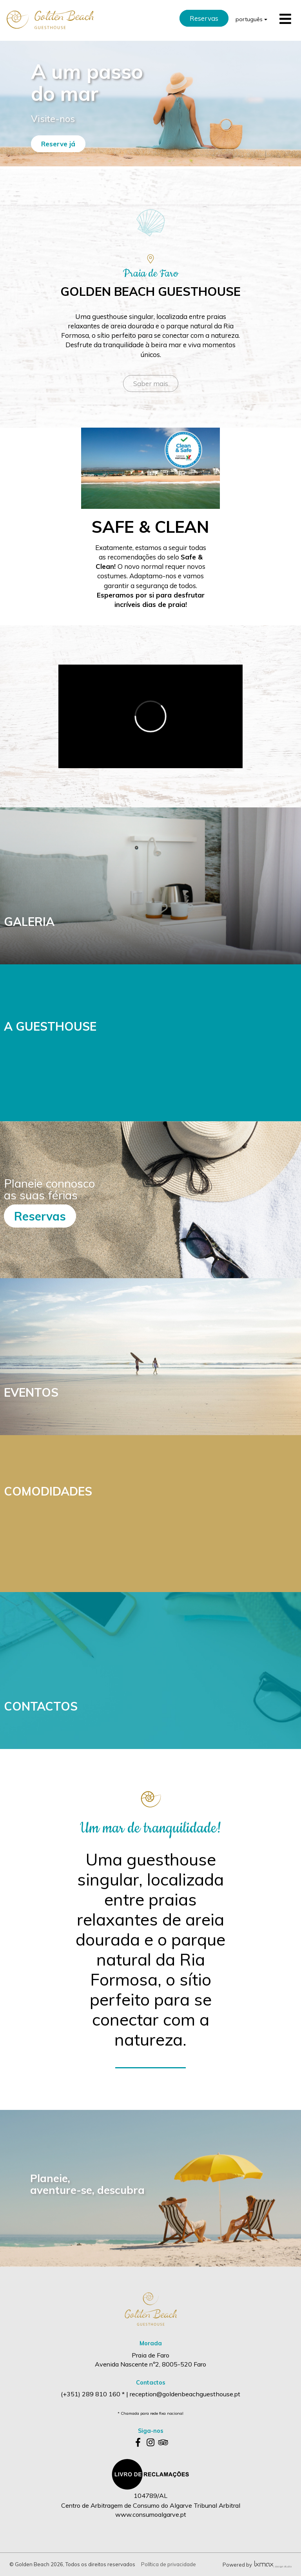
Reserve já (58, 144)
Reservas (204, 18)
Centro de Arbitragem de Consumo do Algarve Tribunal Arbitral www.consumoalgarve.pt (150, 2509)
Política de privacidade (168, 2564)
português (251, 19)
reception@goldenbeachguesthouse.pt (185, 2394)
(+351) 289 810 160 (91, 2394)
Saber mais (150, 383)
